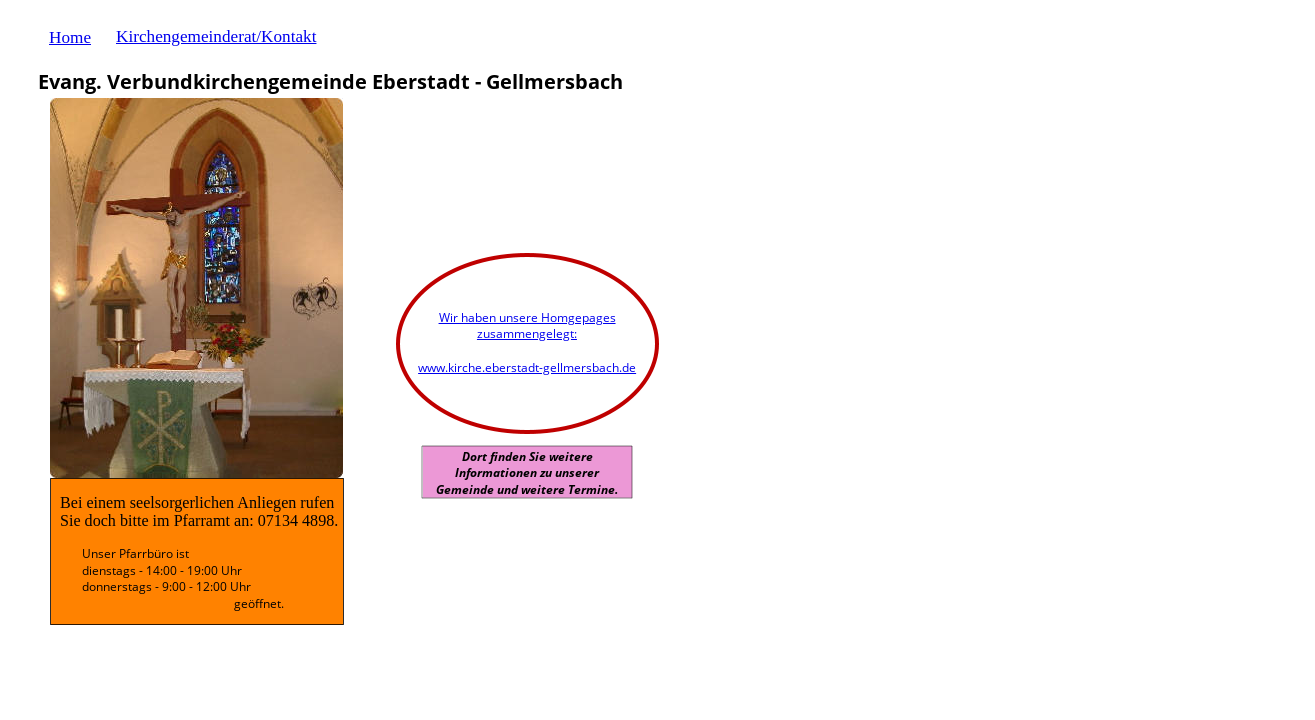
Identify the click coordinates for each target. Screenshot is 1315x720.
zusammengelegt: (527, 333)
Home (70, 37)
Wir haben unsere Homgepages (527, 317)
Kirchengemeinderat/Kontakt (216, 36)
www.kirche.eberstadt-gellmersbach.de (527, 367)
